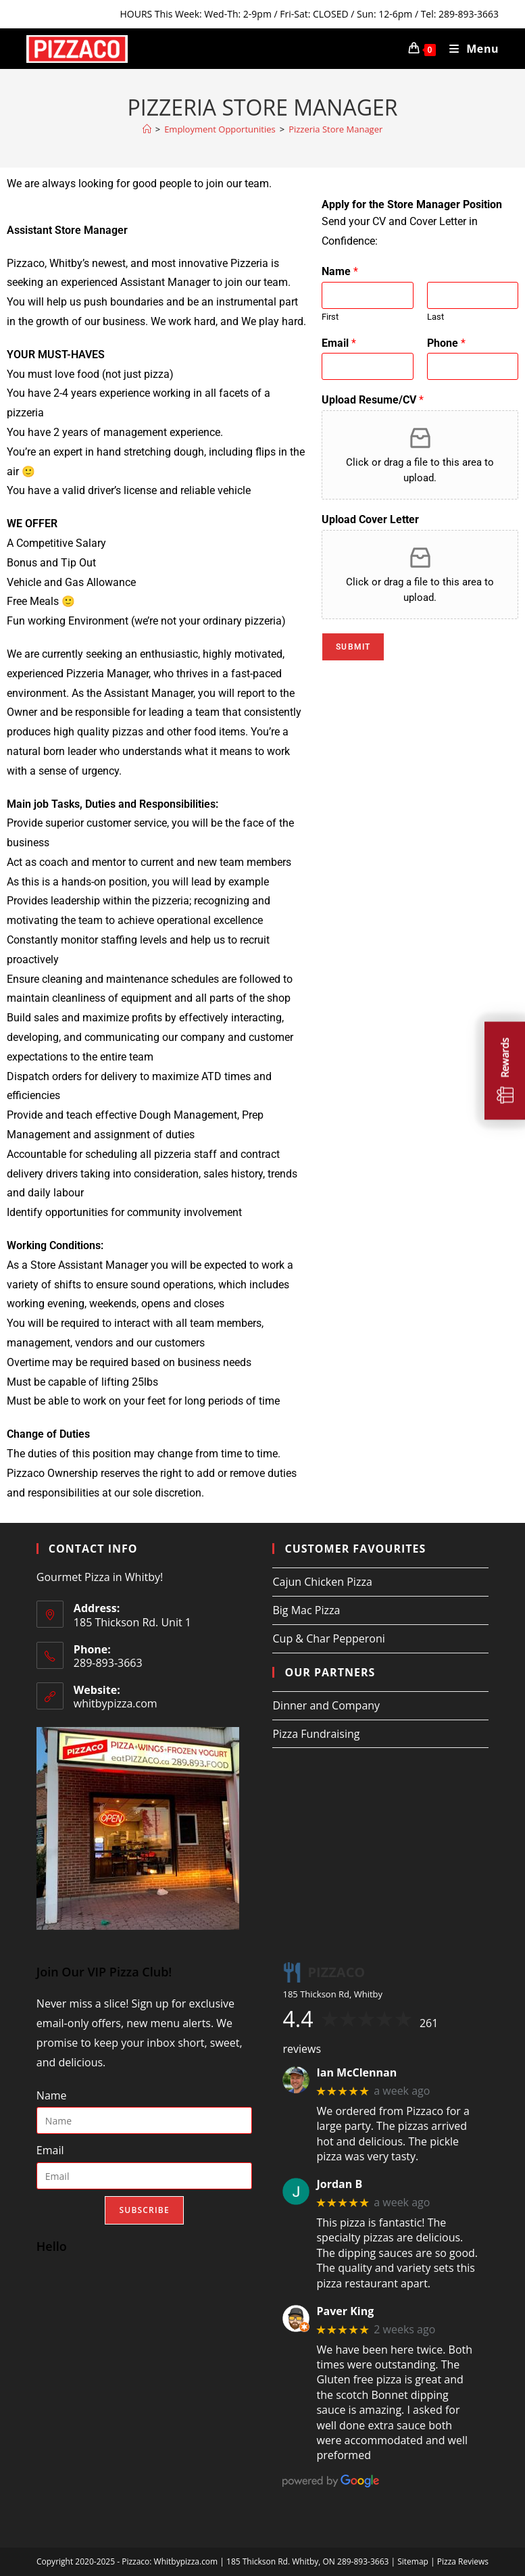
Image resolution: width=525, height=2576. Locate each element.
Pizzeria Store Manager (335, 129)
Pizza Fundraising (315, 1733)
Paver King (345, 2311)
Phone (446, 343)
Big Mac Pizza (306, 1610)
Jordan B (339, 2184)
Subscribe (144, 2210)
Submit (353, 647)
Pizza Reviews (463, 2561)
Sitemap (412, 2561)
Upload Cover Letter (370, 519)
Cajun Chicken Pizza (322, 1581)
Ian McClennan (356, 2072)
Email (339, 343)
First (330, 317)
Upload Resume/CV (373, 399)
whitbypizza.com (115, 1703)
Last (435, 317)
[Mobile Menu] (469, 48)
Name (340, 271)
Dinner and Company (326, 1705)
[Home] (147, 129)
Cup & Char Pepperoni (328, 1638)
